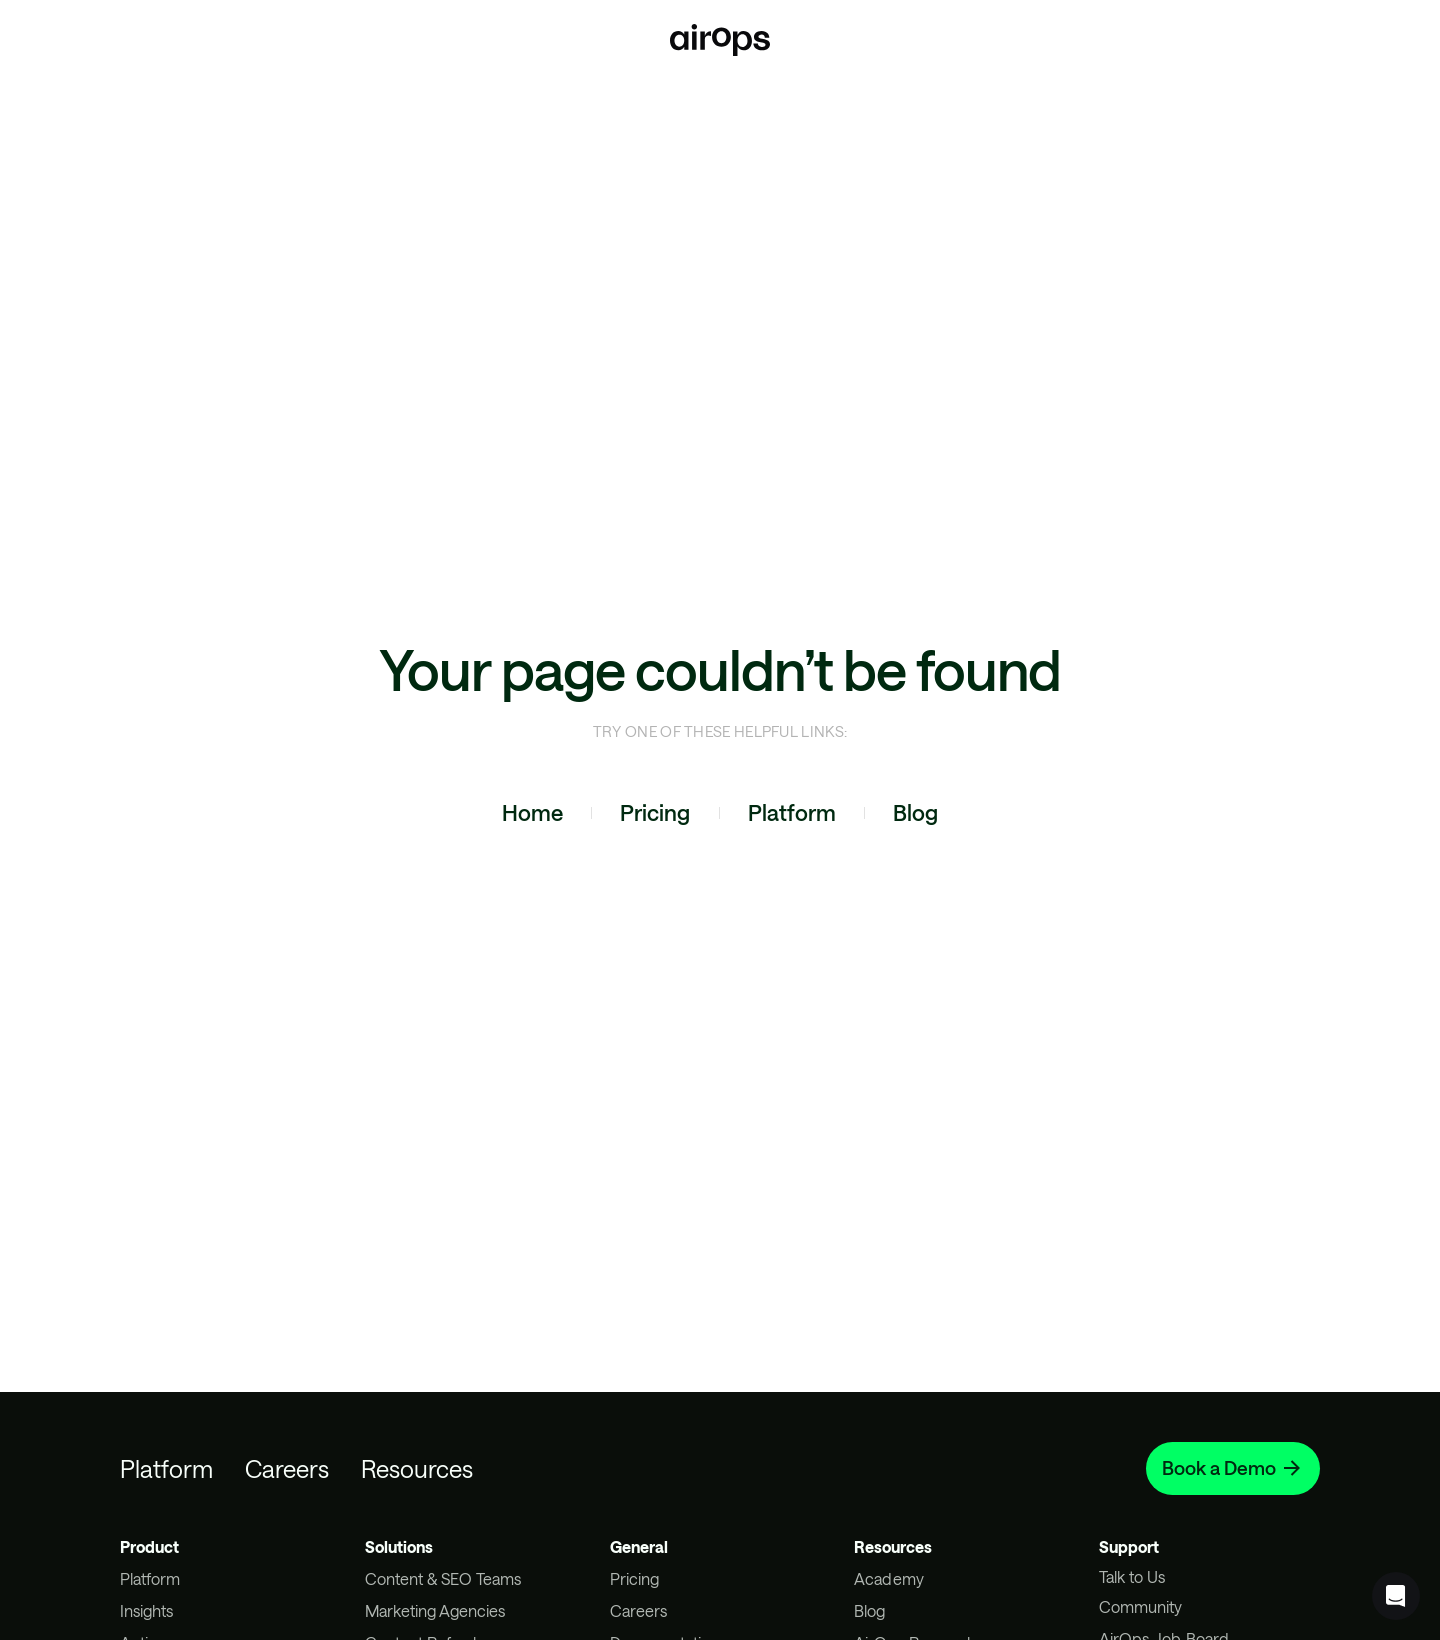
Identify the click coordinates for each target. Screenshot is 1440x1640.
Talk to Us (1132, 1576)
